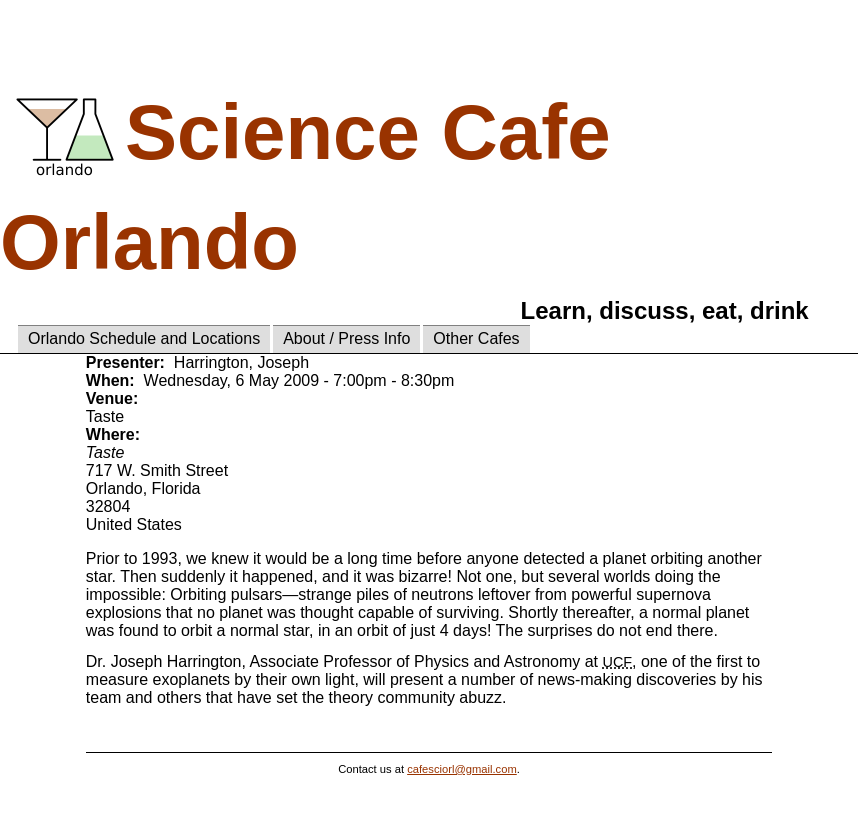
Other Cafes (476, 338)
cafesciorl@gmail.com (462, 769)
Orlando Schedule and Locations (144, 338)
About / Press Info (346, 338)
